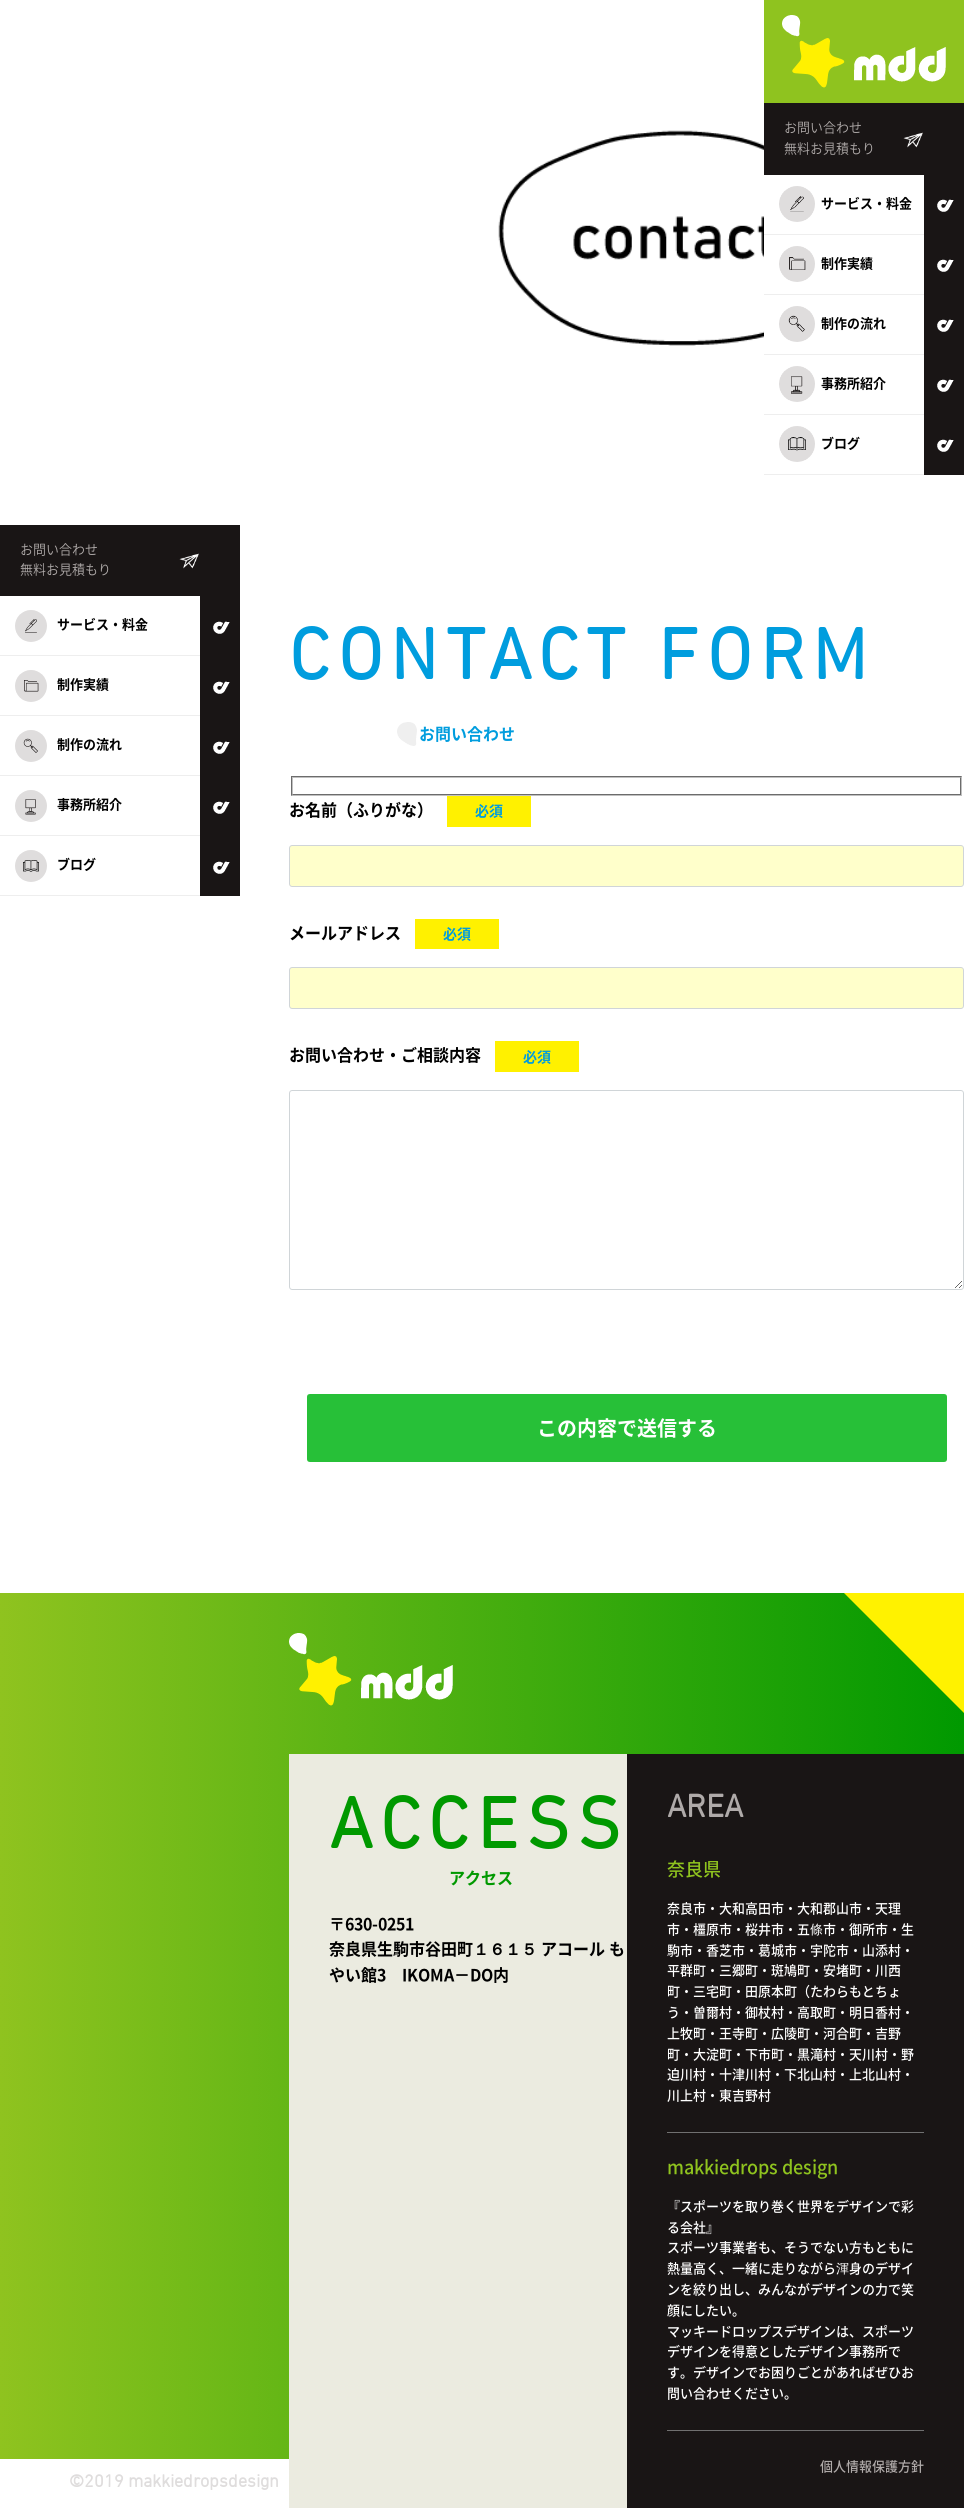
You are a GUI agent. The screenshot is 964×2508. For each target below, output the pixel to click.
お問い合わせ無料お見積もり (829, 138)
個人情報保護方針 (872, 2466)
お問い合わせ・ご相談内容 (385, 1056)
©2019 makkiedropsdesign (174, 2482)
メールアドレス (345, 933)
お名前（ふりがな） (361, 810)
